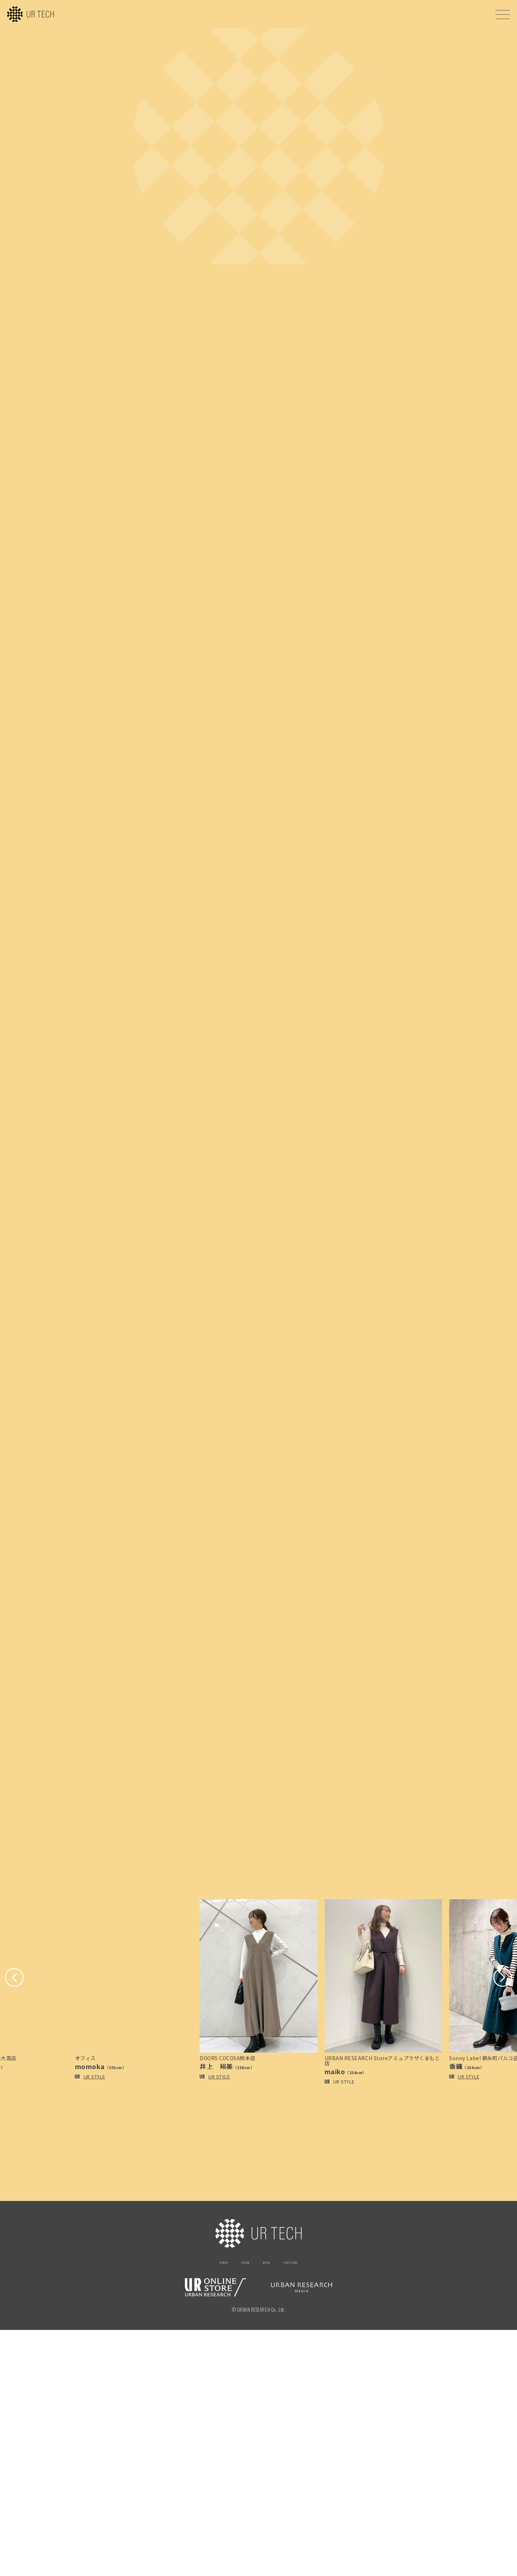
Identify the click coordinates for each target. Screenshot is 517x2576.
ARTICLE (269, 2506)
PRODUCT (202, 2506)
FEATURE (236, 2506)
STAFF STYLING (309, 2506)
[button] (19, 2220)
